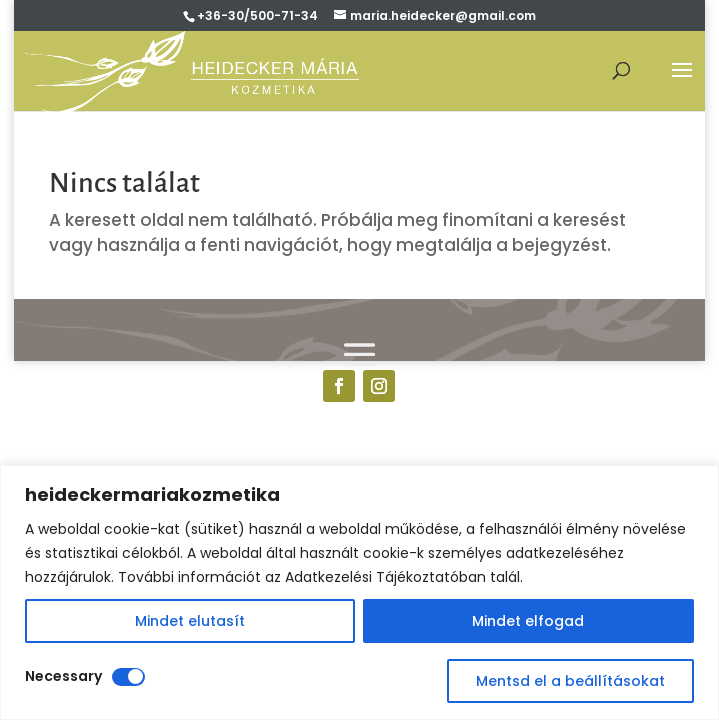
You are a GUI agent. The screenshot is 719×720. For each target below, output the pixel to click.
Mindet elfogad (528, 621)
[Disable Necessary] (128, 677)
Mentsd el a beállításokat (570, 681)
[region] (359, 592)
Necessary (63, 676)
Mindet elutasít (190, 621)
